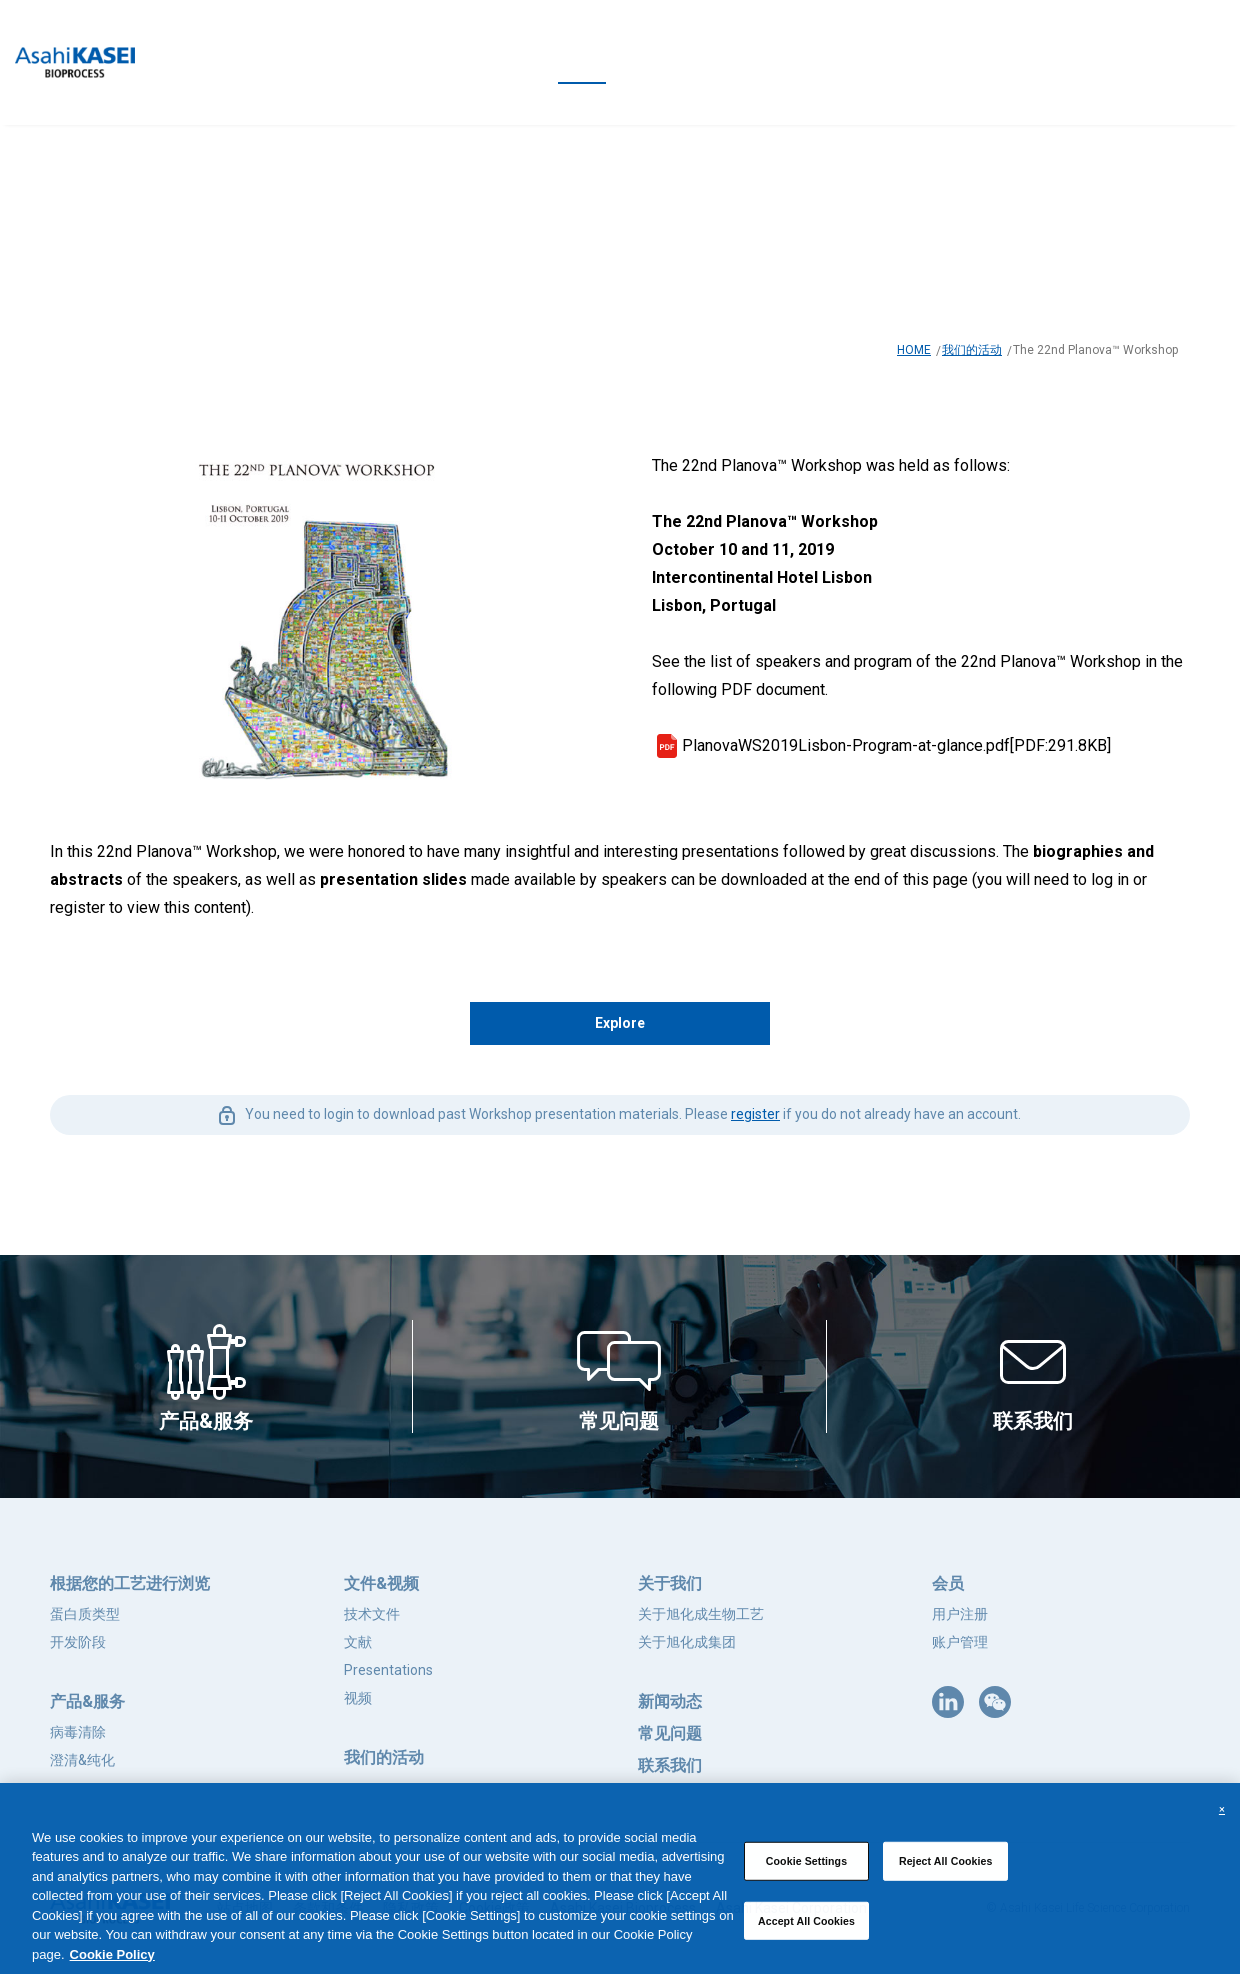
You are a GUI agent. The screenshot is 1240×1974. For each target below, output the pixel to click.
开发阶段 (78, 1642)
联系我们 (670, 1765)
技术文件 (372, 1614)
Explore (620, 1023)
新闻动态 (670, 1701)
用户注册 (960, 1614)
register (755, 1114)
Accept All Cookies (806, 1926)
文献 (358, 1642)
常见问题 (670, 1733)
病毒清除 (78, 1732)
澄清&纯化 (82, 1760)
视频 (358, 1698)
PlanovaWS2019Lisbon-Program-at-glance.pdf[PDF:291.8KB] (896, 745)
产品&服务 (87, 1701)
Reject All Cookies (946, 1866)
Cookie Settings (806, 1866)
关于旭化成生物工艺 (701, 1614)
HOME (914, 350)
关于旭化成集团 (687, 1642)
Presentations (388, 1670)
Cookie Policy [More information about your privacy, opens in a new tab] (112, 1959)
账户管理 (960, 1642)
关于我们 (670, 1583)
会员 (948, 1583)
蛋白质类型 (85, 1614)
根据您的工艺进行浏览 (130, 1583)
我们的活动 (972, 350)
